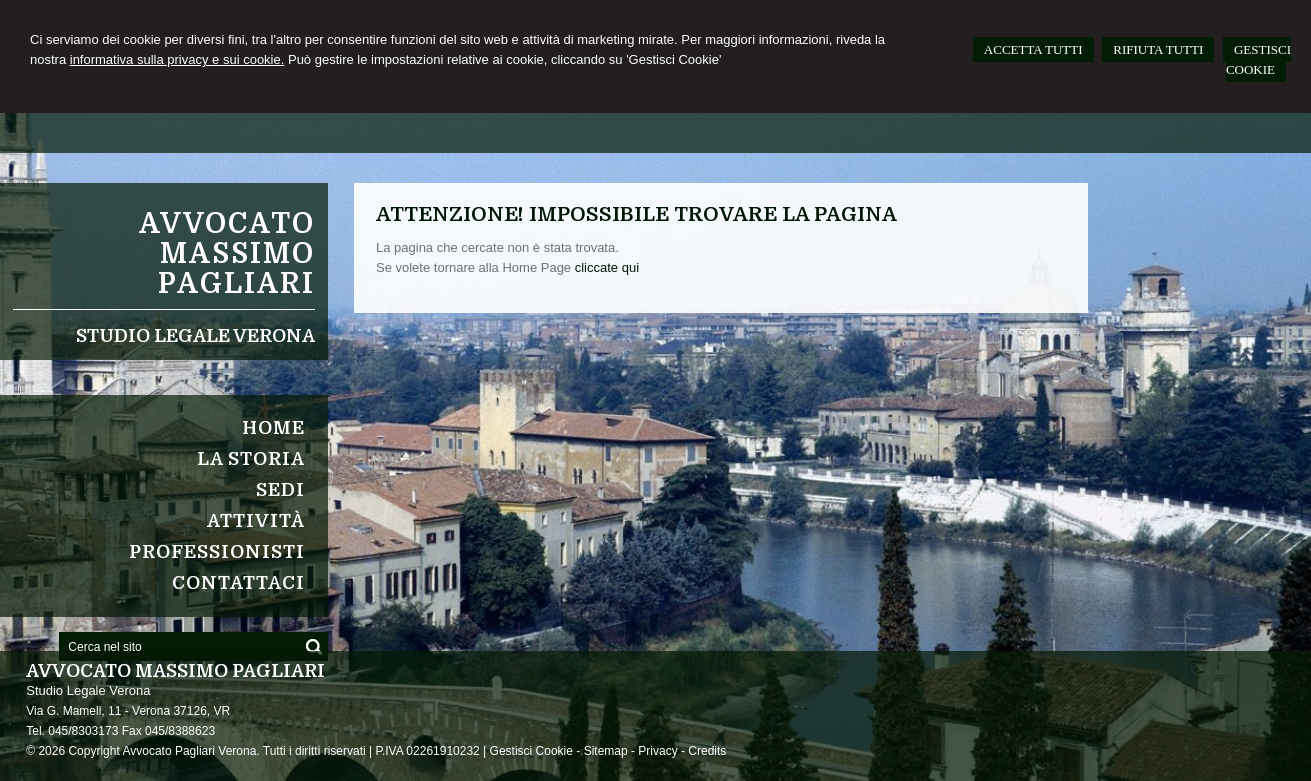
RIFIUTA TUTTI (1158, 49)
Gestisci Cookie (531, 751)
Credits (707, 751)
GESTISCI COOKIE (1258, 59)
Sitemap (606, 751)
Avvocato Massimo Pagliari (227, 254)
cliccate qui (607, 267)
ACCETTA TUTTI (1033, 49)
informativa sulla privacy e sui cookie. (177, 59)
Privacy (657, 751)
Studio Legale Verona (195, 336)
